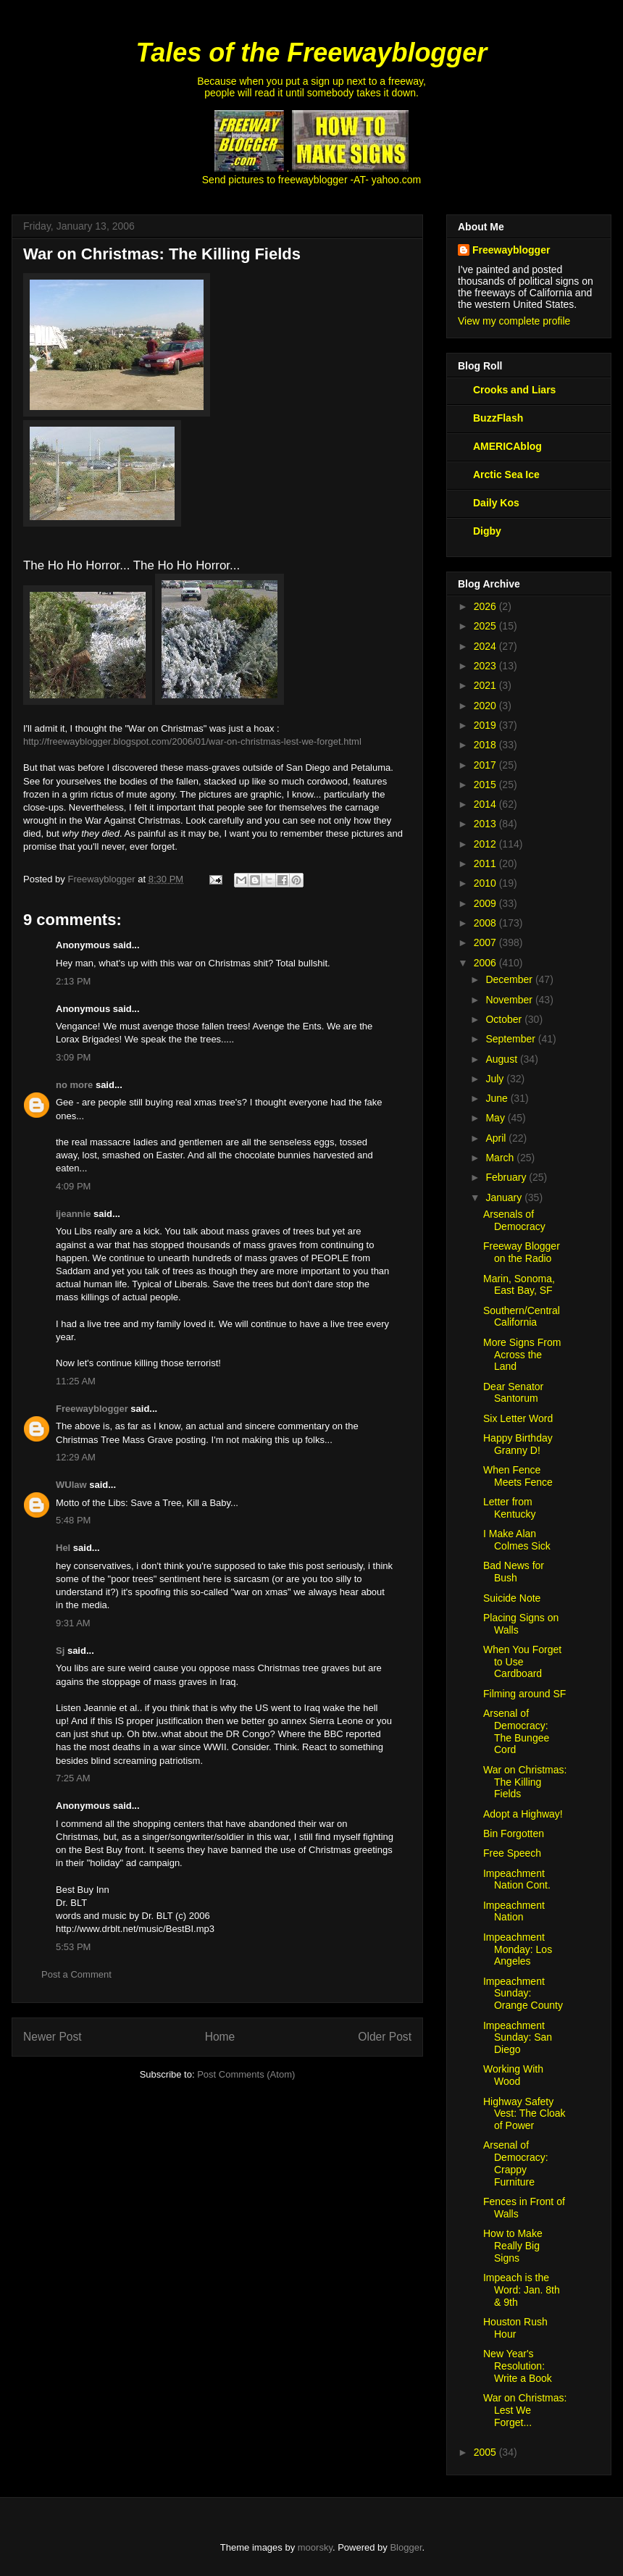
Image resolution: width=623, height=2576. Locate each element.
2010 (486, 883)
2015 (486, 784)
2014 (486, 804)
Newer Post (52, 2037)
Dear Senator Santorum (513, 1393)
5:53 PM (73, 1946)
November (510, 999)
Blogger (406, 2547)
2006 (486, 963)
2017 (486, 765)
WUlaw (71, 1484)
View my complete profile (514, 321)
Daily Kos (496, 503)
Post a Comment (76, 1974)
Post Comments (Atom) (246, 2074)
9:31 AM (73, 1623)
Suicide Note (511, 1598)
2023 (486, 666)
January (504, 1197)
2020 (486, 705)
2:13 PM (73, 981)
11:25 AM (76, 1381)
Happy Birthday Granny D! (518, 1444)
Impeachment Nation (514, 1911)
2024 (486, 646)
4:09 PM (73, 1186)
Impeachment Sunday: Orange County (523, 1993)
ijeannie (73, 1213)
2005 (486, 2452)
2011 (486, 863)
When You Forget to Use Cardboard (522, 1662)
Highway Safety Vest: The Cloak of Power (524, 2114)
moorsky (315, 2547)
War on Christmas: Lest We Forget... (524, 2410)
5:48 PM (73, 1520)
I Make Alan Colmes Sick (517, 1540)
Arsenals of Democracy (514, 1220)
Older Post (384, 2037)
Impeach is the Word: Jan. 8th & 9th (521, 2290)
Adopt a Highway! (523, 1814)
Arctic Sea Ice (506, 474)
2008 (486, 923)
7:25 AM (73, 1778)
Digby (487, 531)
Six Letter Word (518, 1418)
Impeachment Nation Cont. (517, 1879)
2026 (486, 606)
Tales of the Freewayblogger (312, 52)
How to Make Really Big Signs (513, 2246)
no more (74, 1084)
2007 (486, 942)
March (501, 1157)
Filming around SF (524, 1693)
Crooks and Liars (514, 390)
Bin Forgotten (513, 1833)
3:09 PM (73, 1057)
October (504, 1019)
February (507, 1177)
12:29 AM (76, 1457)
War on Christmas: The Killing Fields (524, 1782)
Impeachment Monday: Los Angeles (517, 1949)
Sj (60, 1650)
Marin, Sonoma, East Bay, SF (519, 1285)
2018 (486, 744)
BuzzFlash (498, 418)
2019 (486, 725)
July (495, 1078)
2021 (486, 685)
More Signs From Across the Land (522, 1355)
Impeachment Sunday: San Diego (517, 2038)
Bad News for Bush (513, 1572)
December (510, 979)
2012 (486, 844)
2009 (486, 903)
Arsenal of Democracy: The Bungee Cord (516, 1731)
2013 (486, 823)
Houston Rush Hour (515, 2328)
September (511, 1039)
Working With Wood (513, 2075)
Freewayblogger (92, 1408)
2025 (486, 626)
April (497, 1138)
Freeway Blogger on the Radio (521, 1252)
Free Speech (512, 1853)
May (496, 1118)
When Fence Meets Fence (518, 1476)
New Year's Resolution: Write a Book (517, 2366)
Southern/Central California (521, 1317)
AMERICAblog (507, 446)
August (502, 1059)
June (497, 1098)
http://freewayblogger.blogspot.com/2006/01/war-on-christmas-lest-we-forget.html (192, 741)
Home (220, 2037)
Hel (63, 1547)
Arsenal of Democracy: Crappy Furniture (515, 2163)
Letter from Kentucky (509, 1508)
